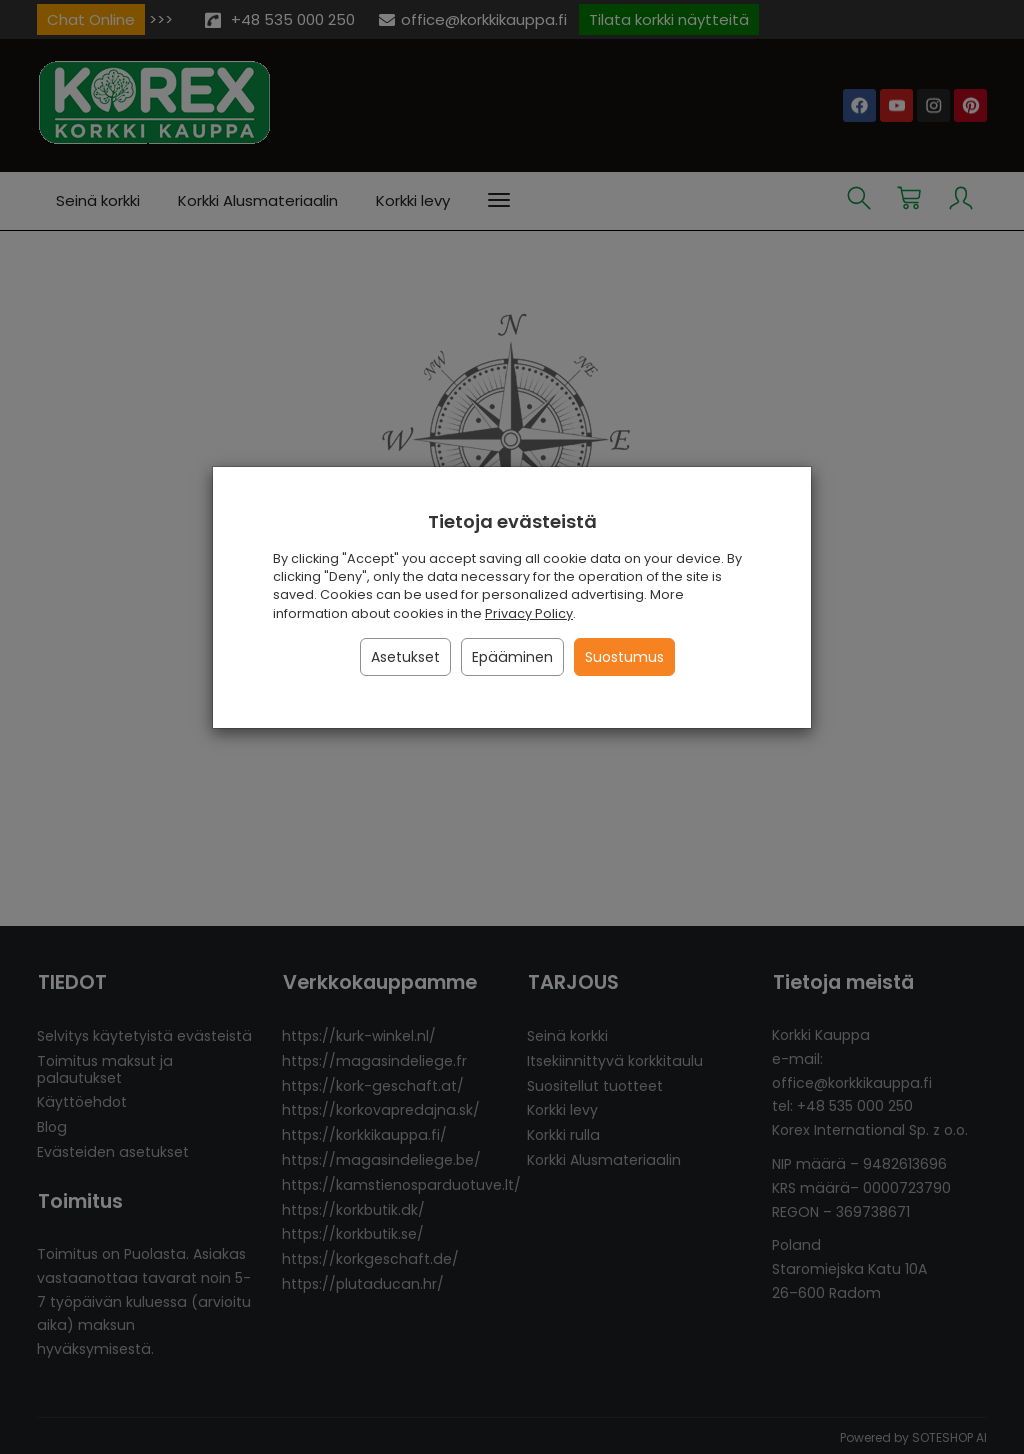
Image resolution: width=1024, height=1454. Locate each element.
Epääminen (512, 657)
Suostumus (624, 657)
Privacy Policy (529, 613)
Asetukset (405, 657)
